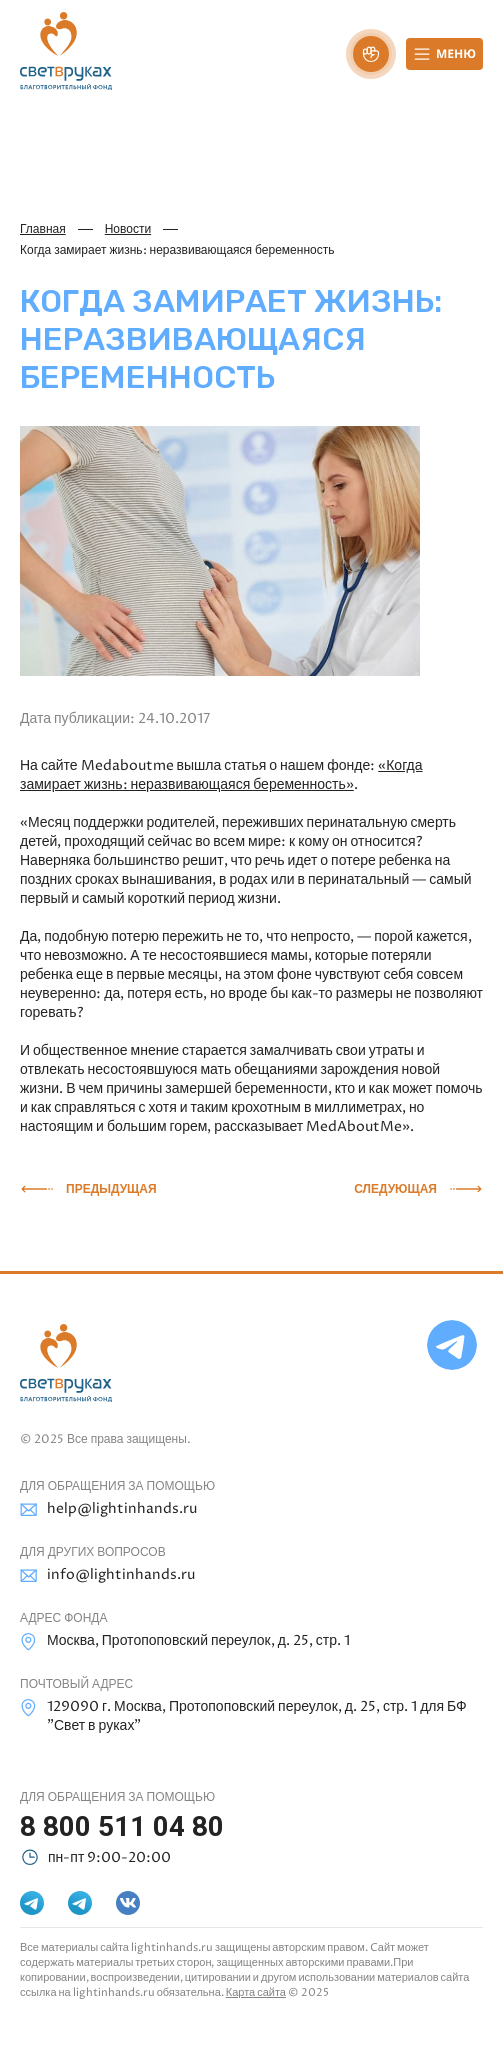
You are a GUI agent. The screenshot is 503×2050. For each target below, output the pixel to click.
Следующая (395, 1189)
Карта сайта (256, 1992)
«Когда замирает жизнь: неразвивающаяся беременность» (221, 775)
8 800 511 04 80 (122, 1826)
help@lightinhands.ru (108, 1509)
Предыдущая (111, 1189)
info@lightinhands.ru (107, 1575)
